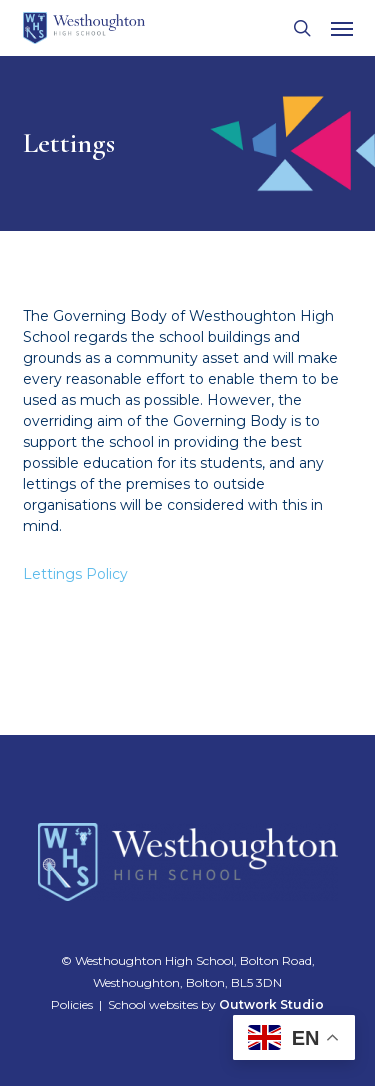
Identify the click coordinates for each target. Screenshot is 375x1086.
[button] (342, 28)
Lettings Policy (75, 574)
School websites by (216, 1004)
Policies (72, 1004)
